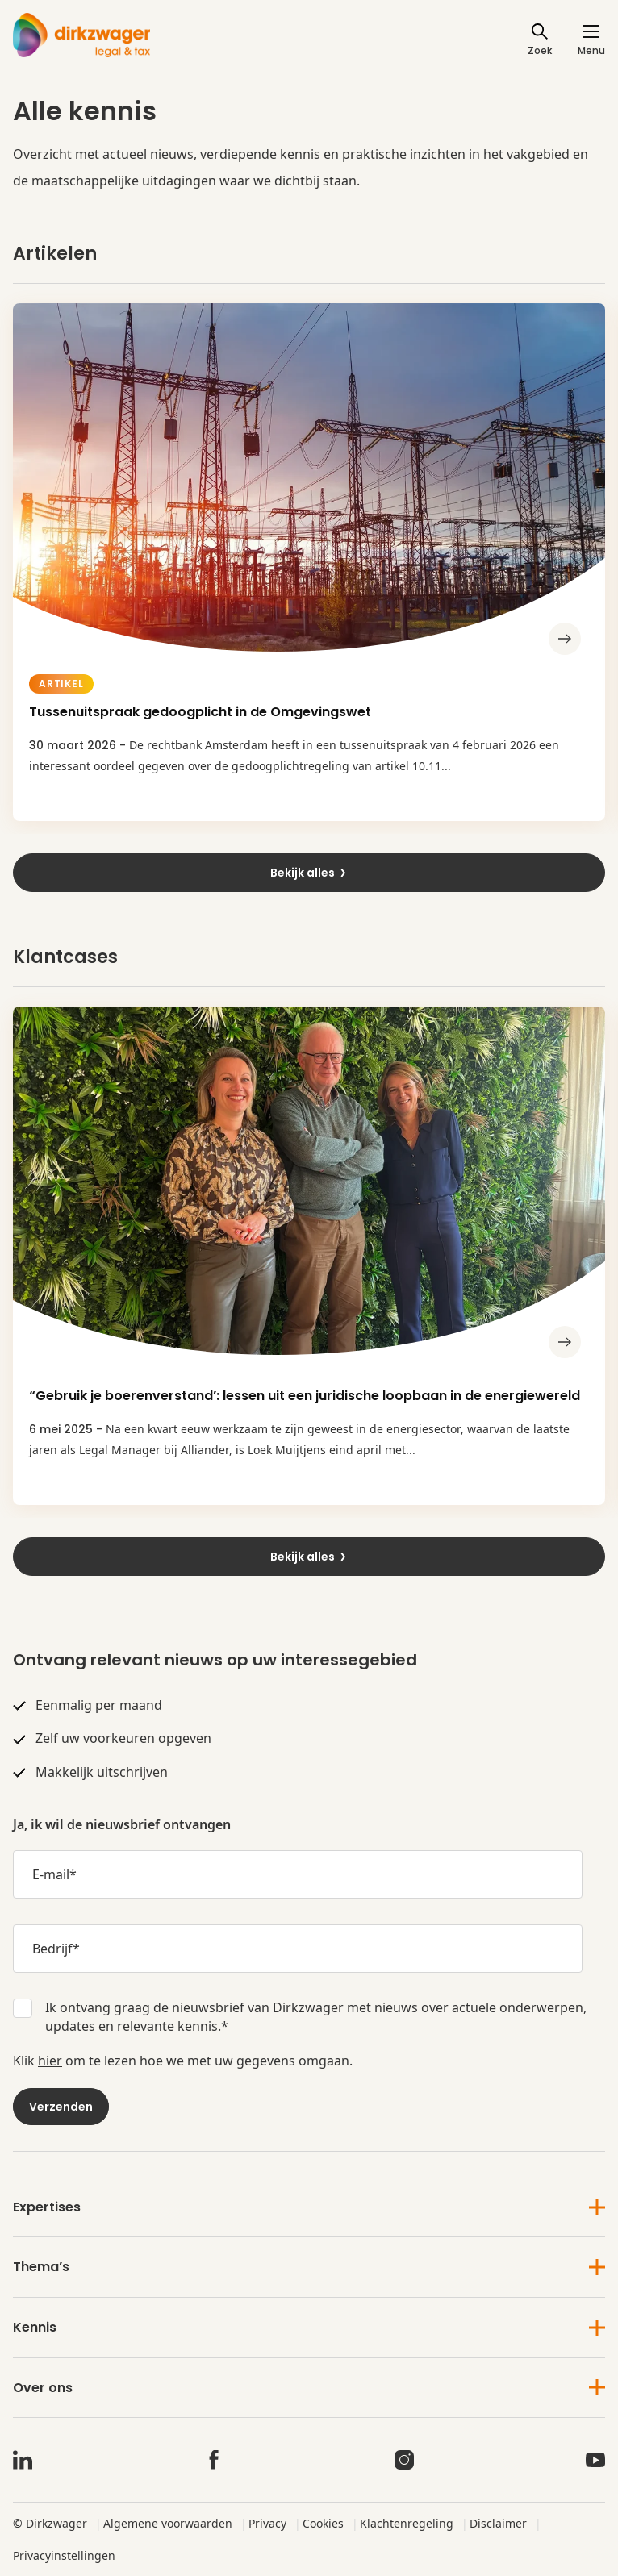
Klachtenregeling (406, 2523)
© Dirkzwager (50, 2523)
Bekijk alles (309, 873)
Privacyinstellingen (64, 2555)
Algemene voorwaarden (167, 2523)
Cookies (323, 2523)
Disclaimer (498, 2523)
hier (50, 2061)
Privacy (267, 2523)
